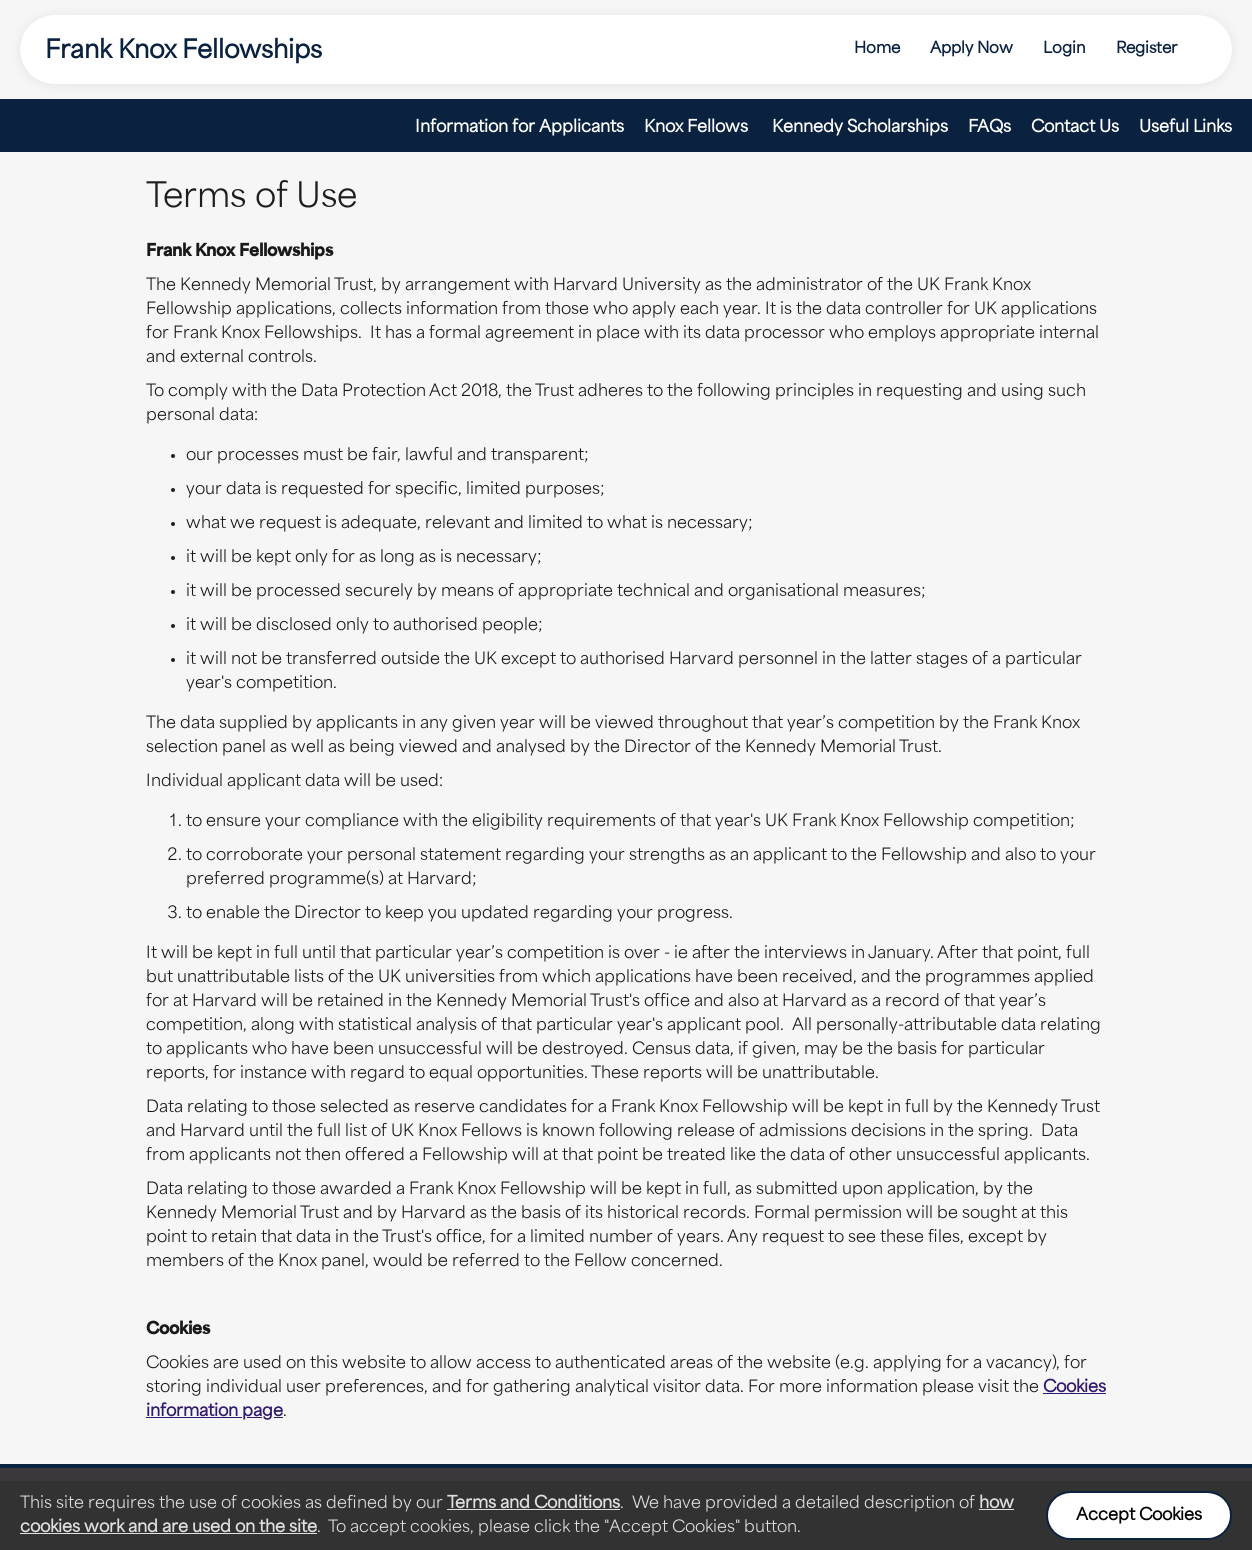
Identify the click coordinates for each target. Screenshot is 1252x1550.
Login (1064, 49)
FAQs (989, 128)
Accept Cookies (1139, 1516)
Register (1146, 49)
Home (877, 49)
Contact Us (1075, 128)
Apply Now (971, 49)
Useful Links (1185, 128)
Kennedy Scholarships (860, 128)
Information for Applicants (519, 128)
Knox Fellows (698, 128)
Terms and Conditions (533, 1504)
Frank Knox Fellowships (183, 52)
